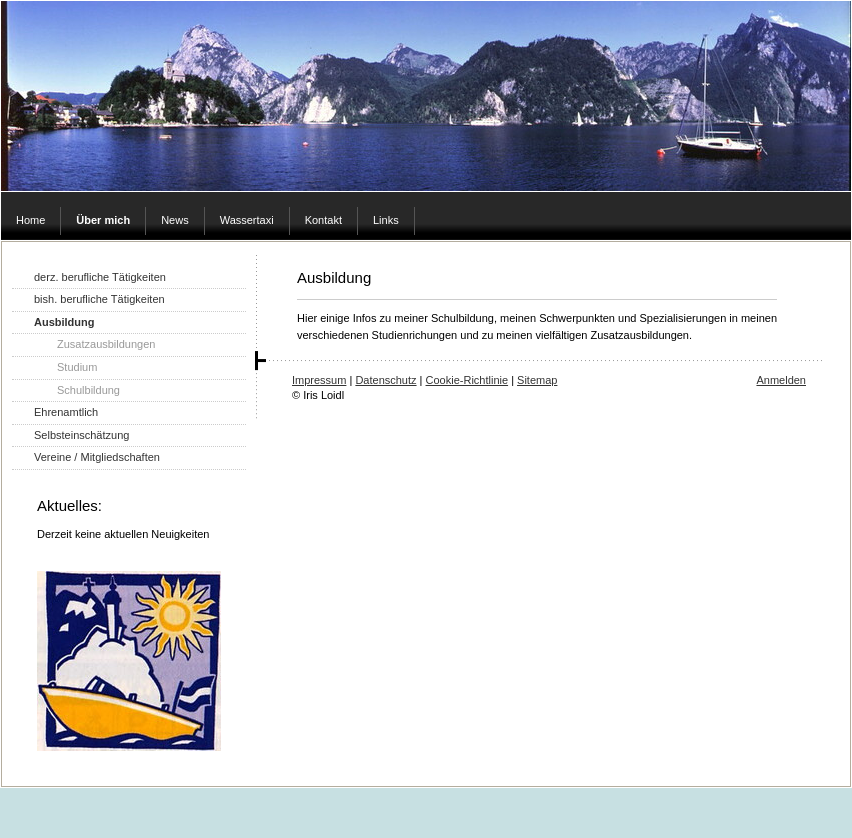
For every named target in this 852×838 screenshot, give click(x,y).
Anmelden (781, 380)
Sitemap (537, 380)
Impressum (319, 380)
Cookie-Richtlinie (467, 380)
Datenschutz (385, 380)
